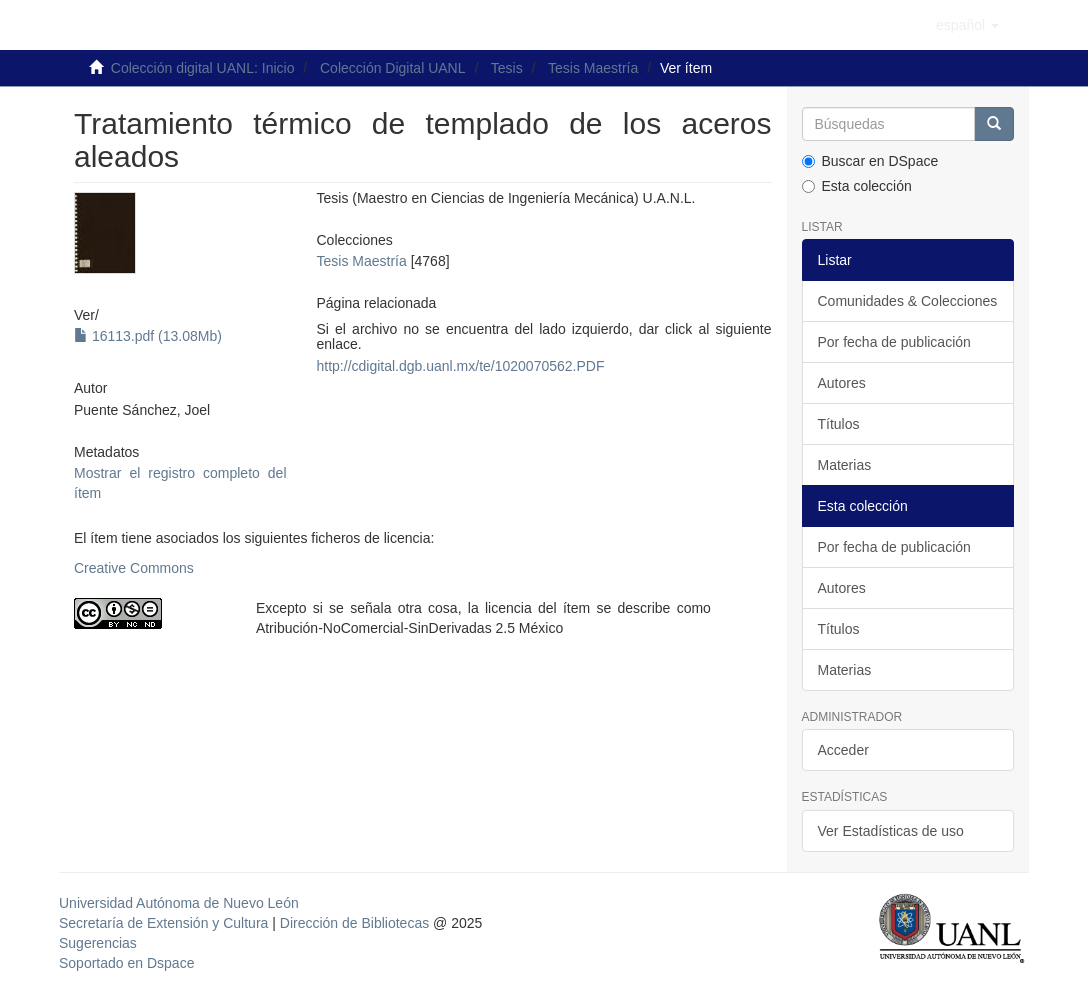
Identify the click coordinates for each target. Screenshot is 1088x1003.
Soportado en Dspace (126, 963)
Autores (842, 383)
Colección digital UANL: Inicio (203, 68)
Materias (845, 465)
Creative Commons (134, 568)
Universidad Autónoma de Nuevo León (179, 903)
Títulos (839, 424)
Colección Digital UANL (393, 68)
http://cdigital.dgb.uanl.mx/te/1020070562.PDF (461, 366)
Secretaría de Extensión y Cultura (165, 923)
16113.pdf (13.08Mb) (148, 336)
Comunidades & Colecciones (908, 301)
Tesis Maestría (593, 68)
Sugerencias (98, 943)
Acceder (843, 750)
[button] (967, 25)
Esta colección (857, 186)
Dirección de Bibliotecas (354, 923)
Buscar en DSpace (870, 161)
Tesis (507, 68)
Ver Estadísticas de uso (891, 831)
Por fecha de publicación (894, 342)
